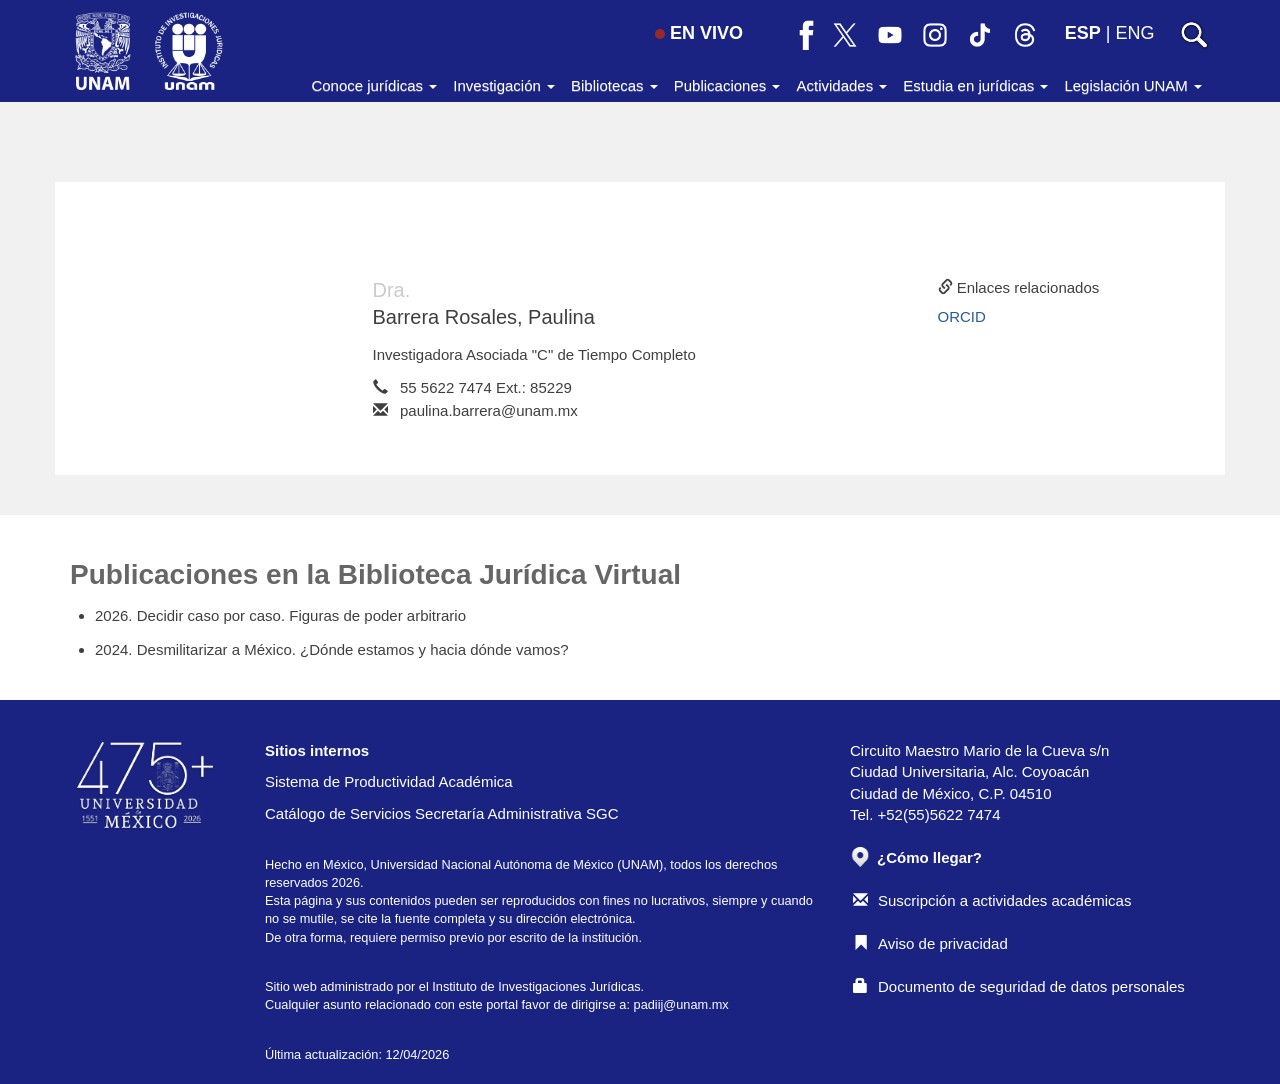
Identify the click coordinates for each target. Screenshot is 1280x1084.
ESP (1083, 33)
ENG (1134, 33)
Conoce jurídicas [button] (374, 85)
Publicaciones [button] (727, 85)
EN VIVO (699, 33)
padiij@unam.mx (681, 1004)
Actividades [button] (841, 85)
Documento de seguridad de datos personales (1019, 986)
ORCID (962, 316)
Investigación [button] (504, 85)
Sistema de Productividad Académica (389, 781)
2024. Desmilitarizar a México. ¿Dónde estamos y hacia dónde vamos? (332, 649)
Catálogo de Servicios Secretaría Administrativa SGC (442, 813)
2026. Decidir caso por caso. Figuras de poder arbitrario (280, 615)
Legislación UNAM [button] (1133, 85)
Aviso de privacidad (930, 943)
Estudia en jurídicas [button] (975, 85)
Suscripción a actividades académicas (992, 900)
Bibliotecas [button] (614, 85)
